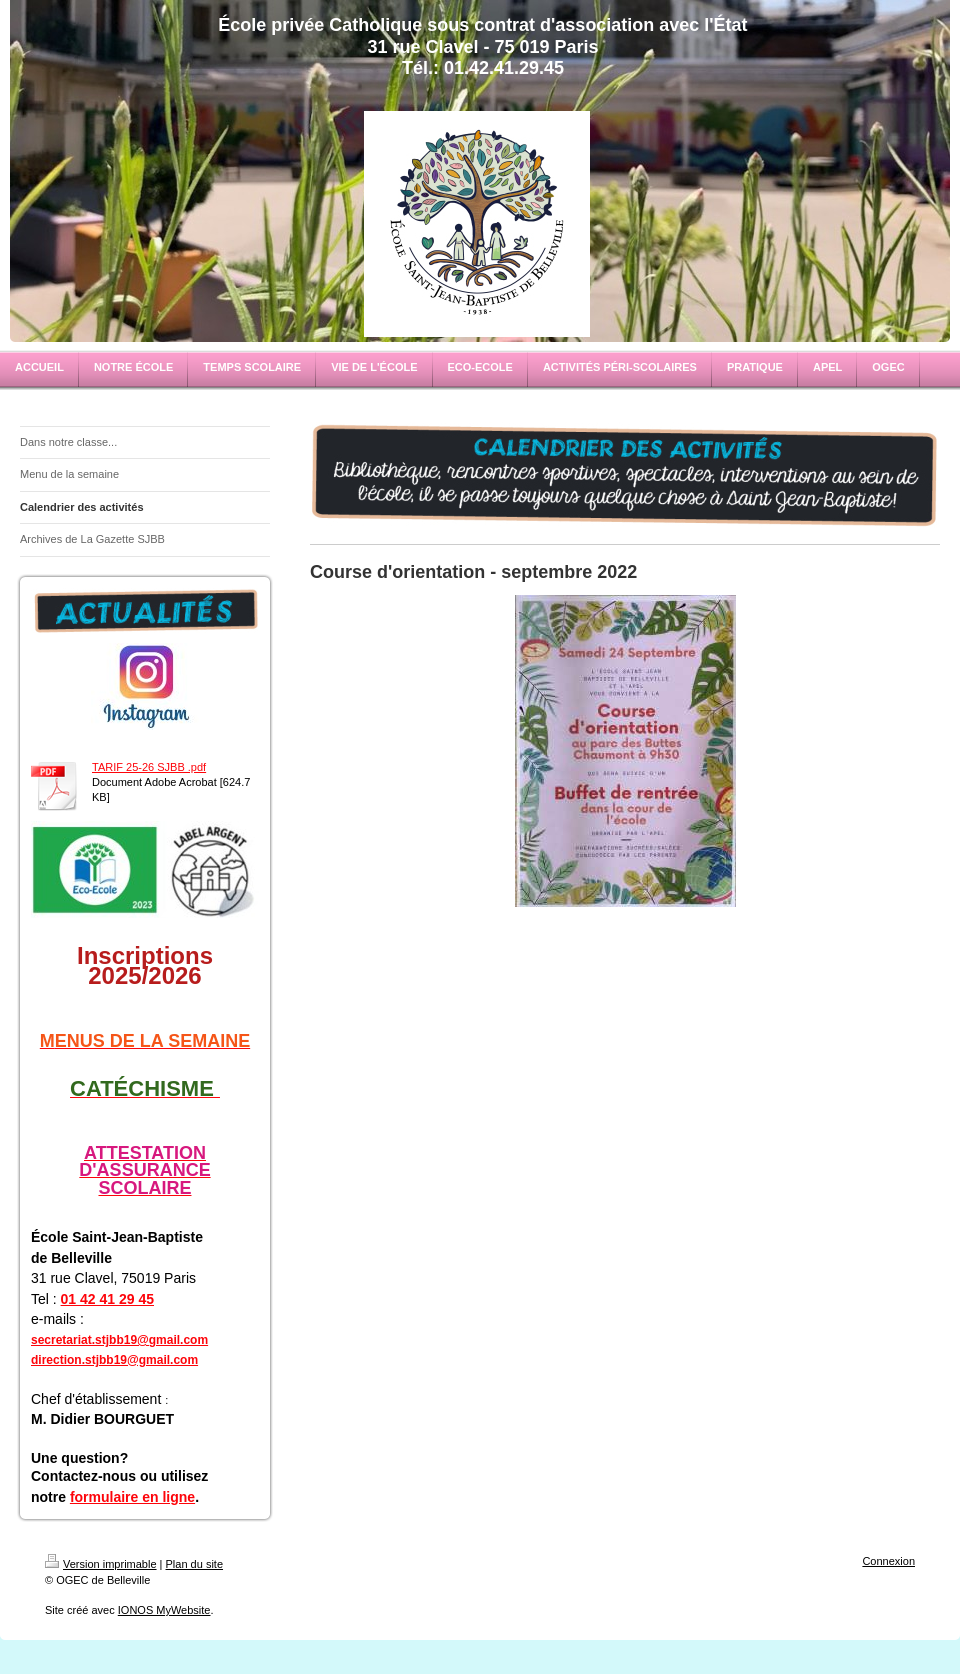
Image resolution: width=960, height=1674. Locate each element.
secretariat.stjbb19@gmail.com (119, 1340)
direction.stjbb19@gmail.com (114, 1360)
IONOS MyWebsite (164, 1610)
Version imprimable (101, 1564)
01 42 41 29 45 (107, 1299)
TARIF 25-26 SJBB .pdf (149, 767)
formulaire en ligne (132, 1497)
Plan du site (194, 1564)
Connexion (888, 1561)
